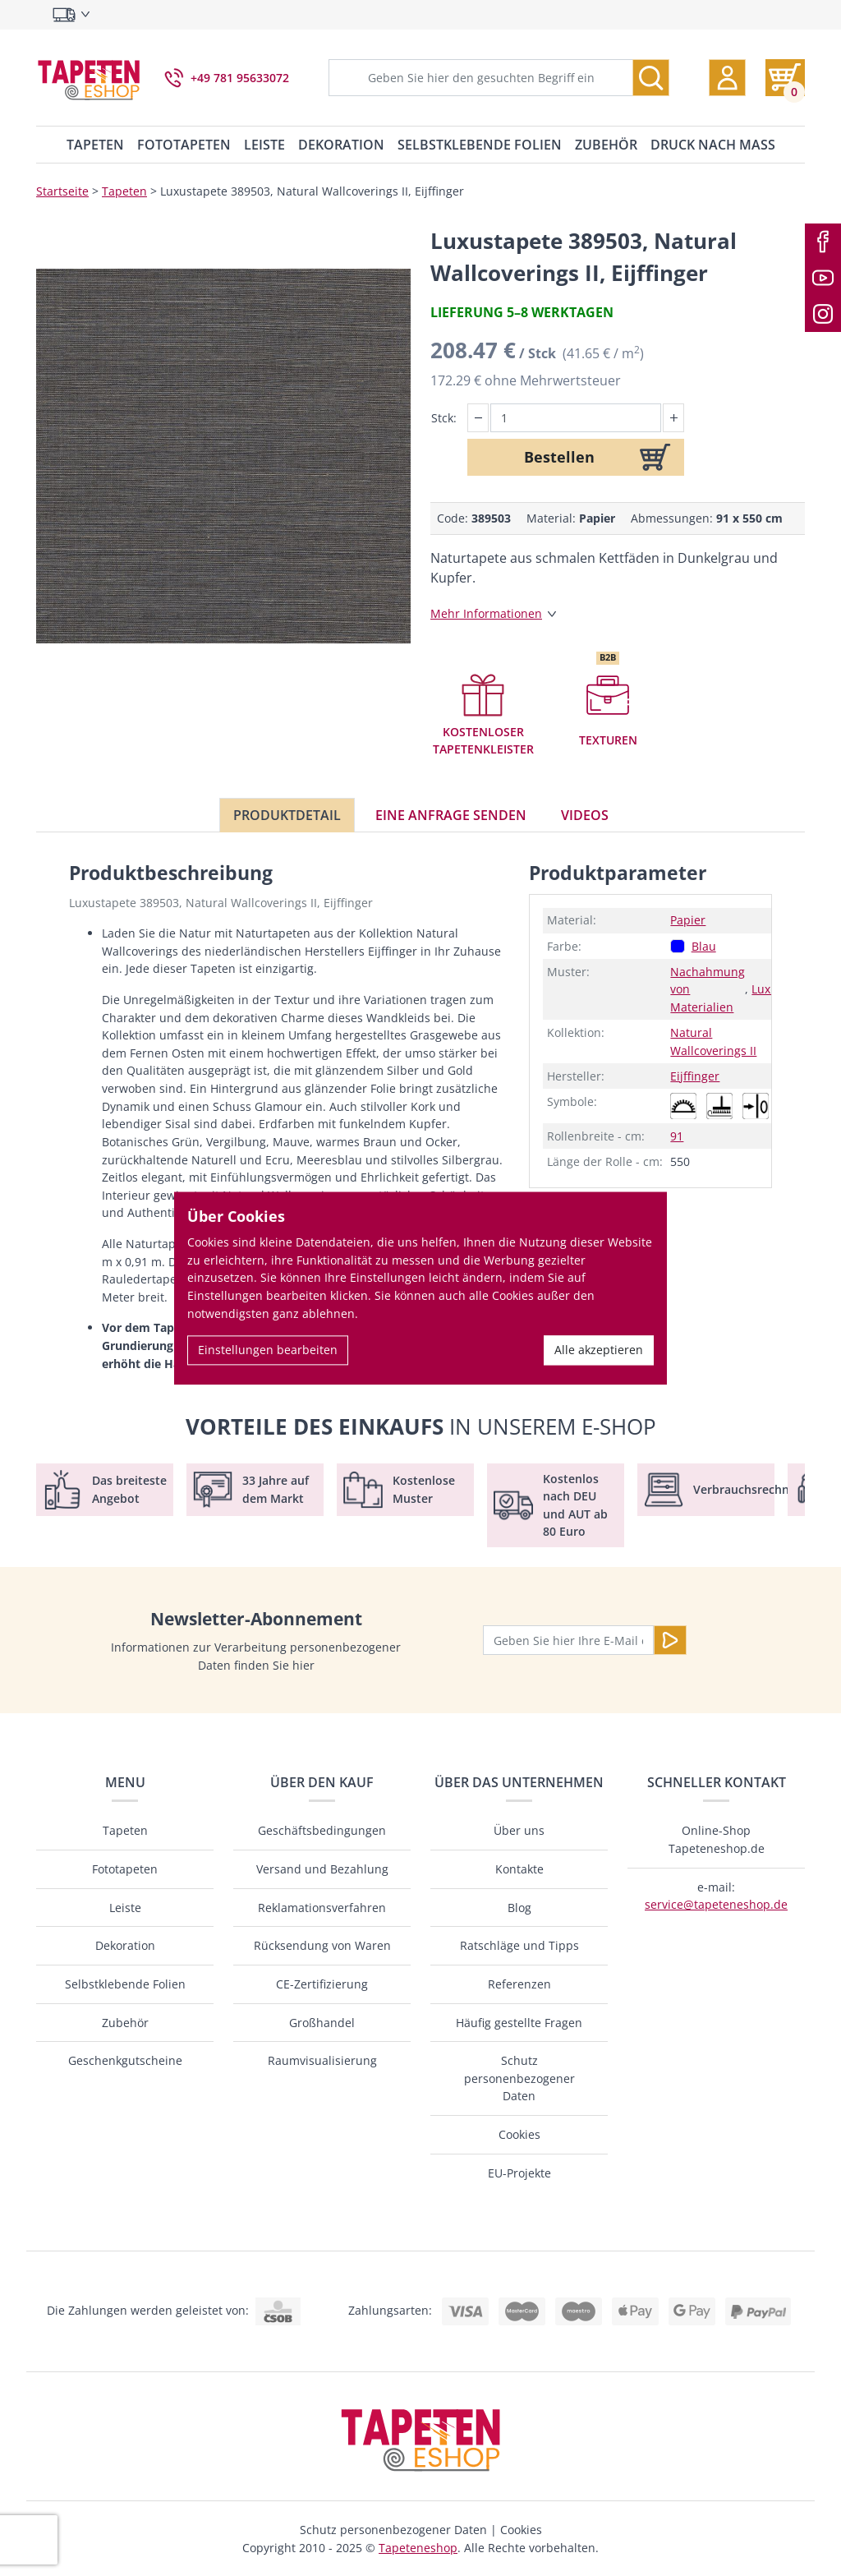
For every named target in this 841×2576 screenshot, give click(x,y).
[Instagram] (823, 314)
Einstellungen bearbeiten (268, 1350)
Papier (687, 920)
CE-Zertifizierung (322, 1984)
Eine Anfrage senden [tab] (450, 815)
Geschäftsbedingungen (322, 1830)
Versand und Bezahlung (322, 1869)
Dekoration (341, 145)
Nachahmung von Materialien (707, 989)
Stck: (444, 418)
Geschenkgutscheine (125, 2060)
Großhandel (322, 2022)
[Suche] (650, 77)
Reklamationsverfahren (322, 1907)
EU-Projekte (519, 2173)
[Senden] (670, 1640)
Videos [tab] (585, 815)
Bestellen (559, 457)
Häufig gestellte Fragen (519, 2022)
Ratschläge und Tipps (519, 1945)
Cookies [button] (521, 2529)
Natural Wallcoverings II (713, 1041)
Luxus (767, 989)
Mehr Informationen (486, 613)
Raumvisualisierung (322, 2060)
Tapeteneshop (418, 2547)
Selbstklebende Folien (480, 145)
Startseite (62, 191)
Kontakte (519, 1869)
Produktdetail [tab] (287, 815)
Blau (704, 946)
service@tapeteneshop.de (716, 1904)
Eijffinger (694, 1076)
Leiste (264, 145)
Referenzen (519, 1984)
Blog (519, 1907)
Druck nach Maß (712, 145)
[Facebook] (823, 241)
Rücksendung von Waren (322, 1945)
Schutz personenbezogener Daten (519, 2078)
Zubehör (606, 145)
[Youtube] (823, 278)
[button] (727, 77)
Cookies (519, 2134)
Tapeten (95, 145)
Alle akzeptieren (598, 1350)
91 (676, 1136)
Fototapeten (184, 145)
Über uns (519, 1830)
